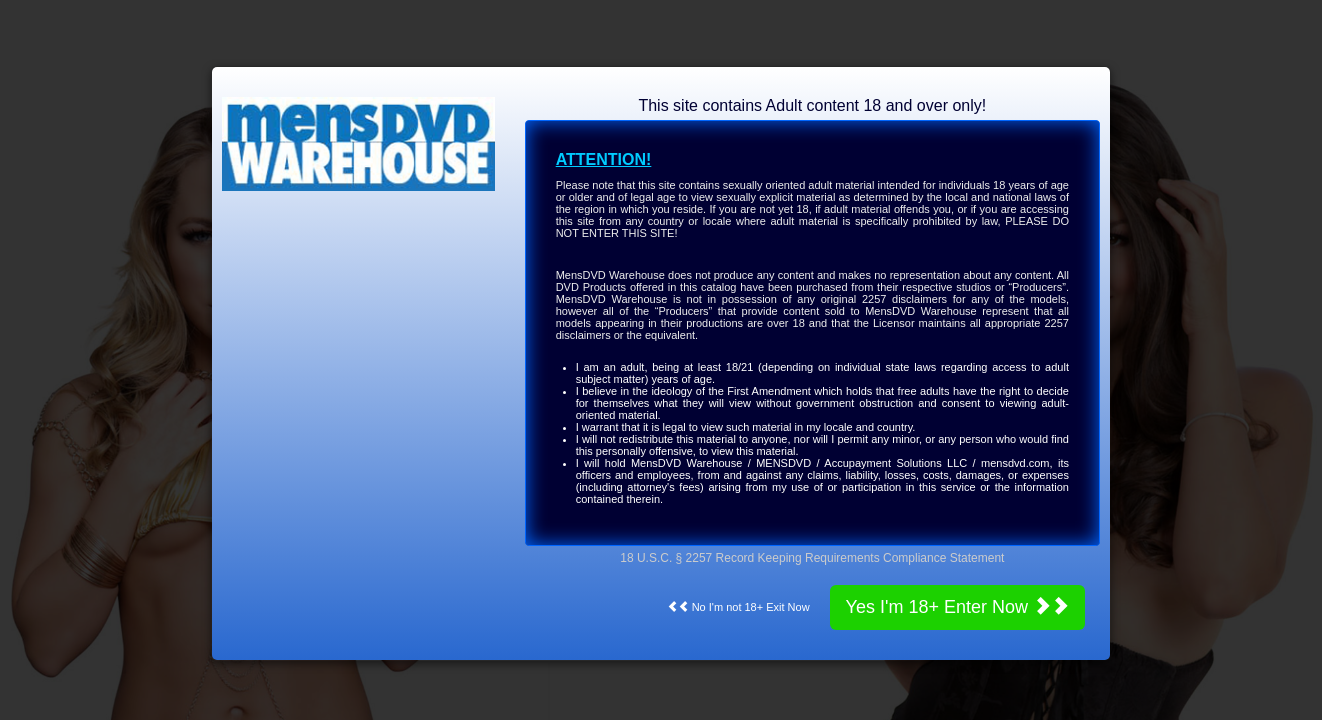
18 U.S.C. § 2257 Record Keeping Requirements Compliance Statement (812, 558)
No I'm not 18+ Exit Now (738, 607)
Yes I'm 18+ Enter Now (957, 606)
